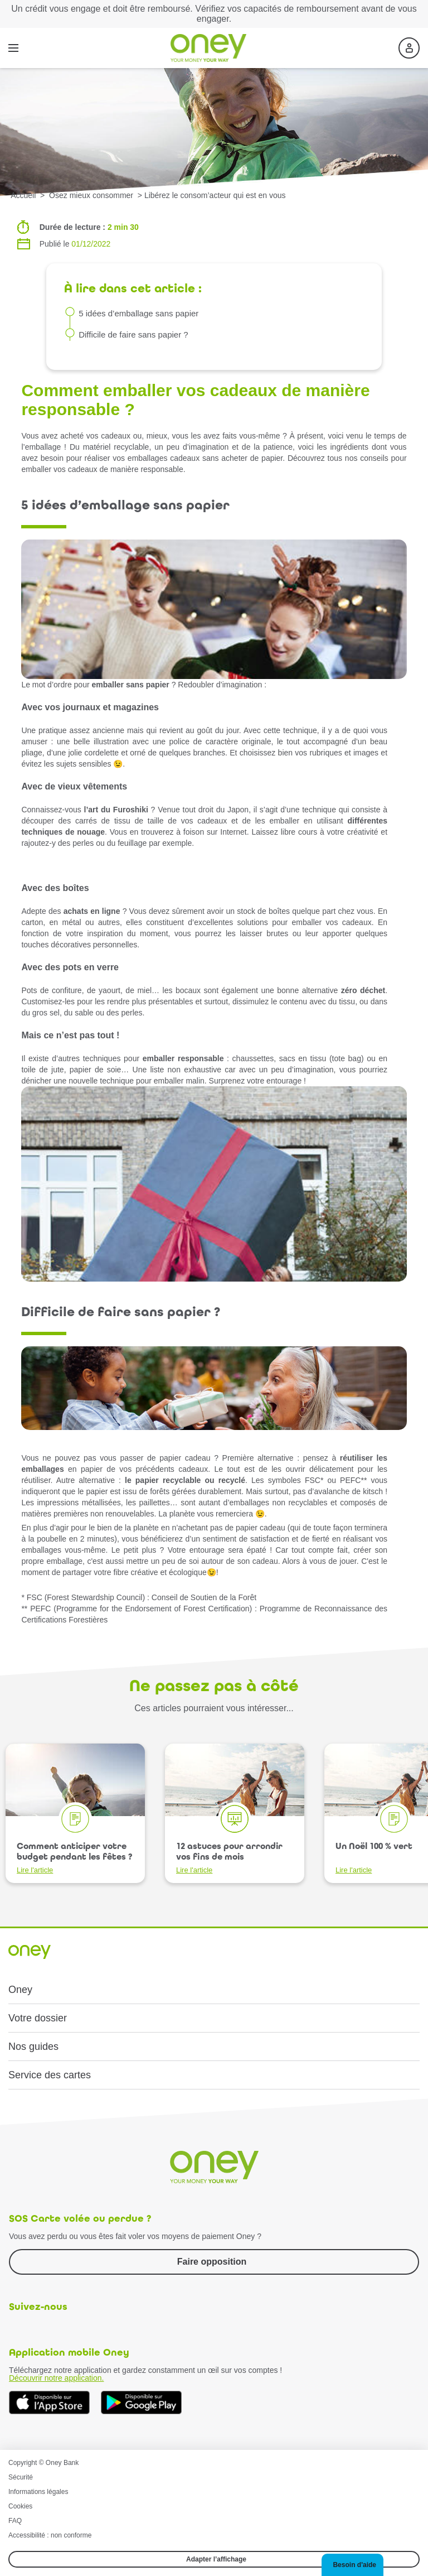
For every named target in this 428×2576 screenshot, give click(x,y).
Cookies (20, 2506)
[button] (352, 2565)
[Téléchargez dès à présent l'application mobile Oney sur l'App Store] (49, 2403)
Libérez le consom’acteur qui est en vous (215, 195)
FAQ (15, 2521)
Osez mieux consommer (92, 195)
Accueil (23, 195)
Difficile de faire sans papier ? (133, 334)
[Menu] (13, 48)
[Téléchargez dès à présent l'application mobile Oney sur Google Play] (141, 2403)
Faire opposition (211, 2261)
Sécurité (20, 2477)
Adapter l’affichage (216, 2559)
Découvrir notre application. (56, 2377)
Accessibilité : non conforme (49, 2535)
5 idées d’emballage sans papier (138, 313)
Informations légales (38, 2492)
